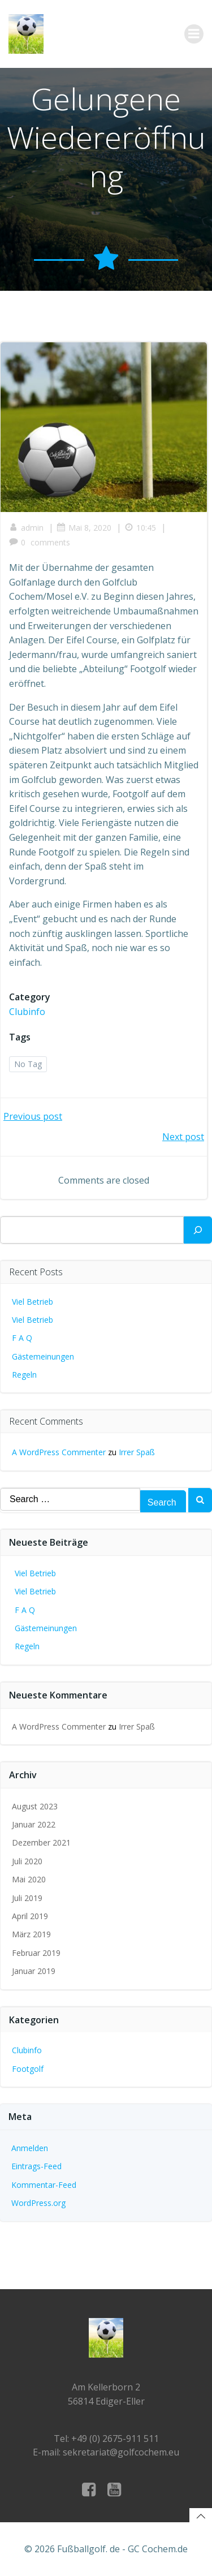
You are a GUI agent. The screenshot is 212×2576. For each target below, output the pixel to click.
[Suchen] (198, 1230)
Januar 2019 (33, 1971)
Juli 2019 (27, 1898)
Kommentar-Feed (43, 2184)
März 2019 (31, 1934)
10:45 (140, 527)
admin (26, 527)
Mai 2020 (29, 1879)
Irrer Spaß (137, 1452)
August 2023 (35, 1806)
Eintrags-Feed (36, 2166)
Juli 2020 (27, 1861)
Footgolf (28, 2068)
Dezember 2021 (41, 1842)
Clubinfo (27, 1011)
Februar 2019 (36, 1952)
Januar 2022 (33, 1824)
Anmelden (29, 2148)
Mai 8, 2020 (84, 527)
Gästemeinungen (43, 1356)
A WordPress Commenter (59, 1452)
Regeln (24, 1374)
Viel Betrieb (32, 1301)
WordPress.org (38, 2202)
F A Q (22, 1337)
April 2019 (30, 1916)
